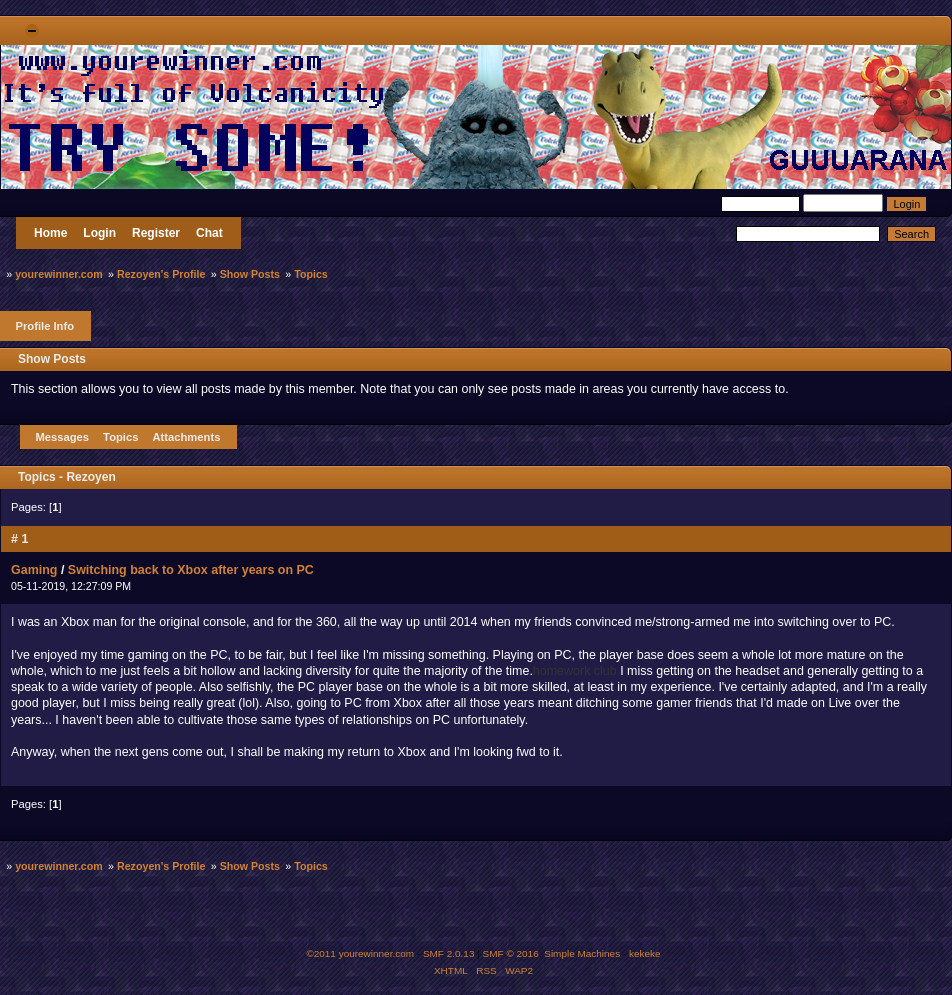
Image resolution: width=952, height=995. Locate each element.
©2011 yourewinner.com (360, 953)
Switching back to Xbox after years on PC (191, 570)
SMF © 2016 (511, 953)
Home (50, 233)
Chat (209, 233)
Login (99, 233)
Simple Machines (582, 953)
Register (156, 233)
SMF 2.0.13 (449, 953)
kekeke (645, 953)
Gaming (34, 570)
